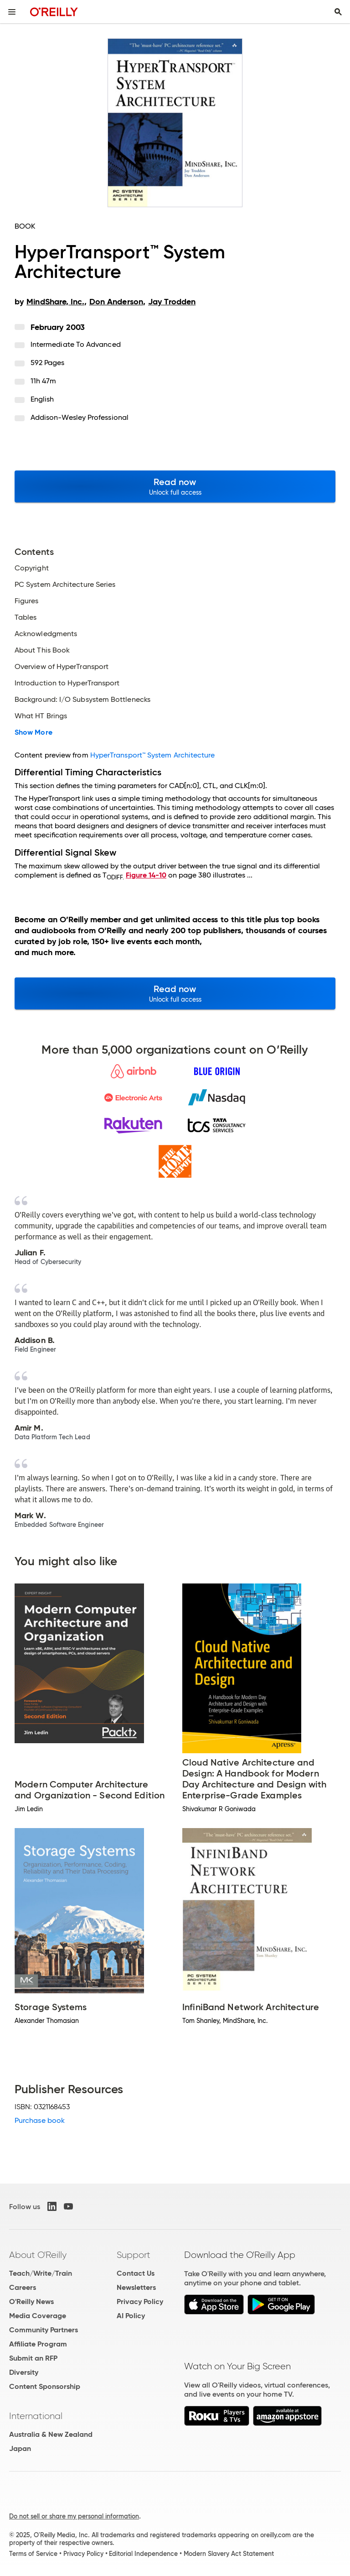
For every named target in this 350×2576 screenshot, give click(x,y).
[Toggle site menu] (12, 12)
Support (133, 2254)
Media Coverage (37, 2315)
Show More (33, 732)
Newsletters (136, 2287)
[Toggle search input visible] (338, 12)
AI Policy (131, 2315)
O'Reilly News (31, 2301)
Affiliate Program (38, 2344)
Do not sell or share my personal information (74, 2516)
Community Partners (43, 2330)
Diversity (23, 2372)
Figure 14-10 (146, 875)
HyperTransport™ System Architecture (152, 755)
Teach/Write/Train (40, 2273)
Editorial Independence (143, 2554)
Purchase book (40, 2120)
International (35, 2415)
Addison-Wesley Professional (80, 417)
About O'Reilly (38, 2254)
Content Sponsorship (44, 2386)
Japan (20, 2448)
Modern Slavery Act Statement (229, 2554)
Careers (22, 2287)
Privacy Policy (140, 2301)
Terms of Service (33, 2554)
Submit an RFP (33, 2358)
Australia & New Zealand (51, 2434)
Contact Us (135, 2273)
